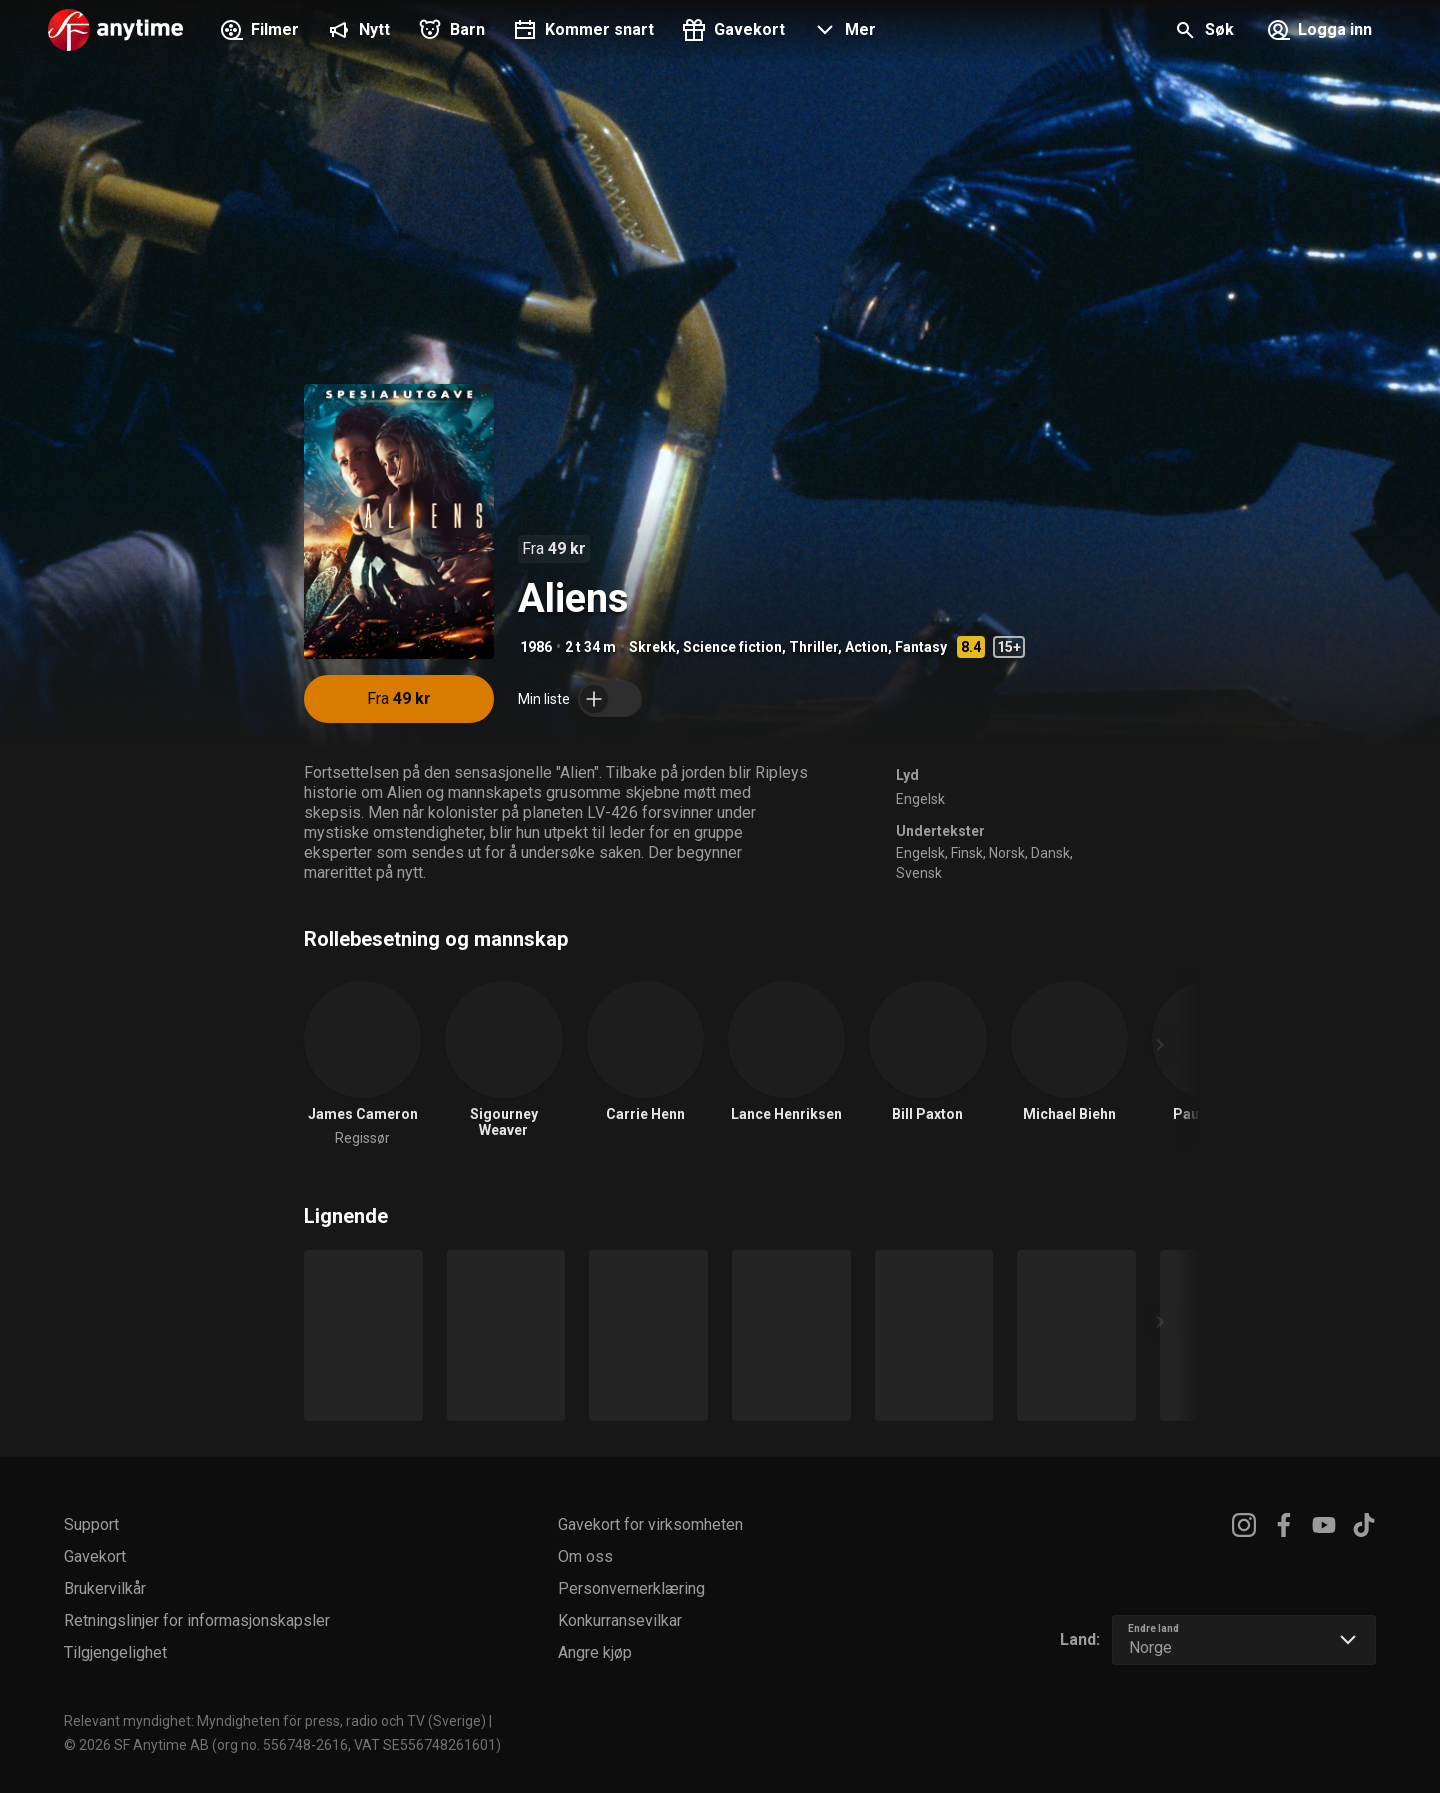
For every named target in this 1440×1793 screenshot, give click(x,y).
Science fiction (732, 647)
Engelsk (920, 799)
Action (866, 647)
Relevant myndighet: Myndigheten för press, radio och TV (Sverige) (275, 1721)
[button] (842, 32)
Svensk (919, 873)
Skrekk (652, 647)
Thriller (813, 647)
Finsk (967, 853)
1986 (536, 647)
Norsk (1007, 853)
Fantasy (921, 647)
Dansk (1050, 853)
